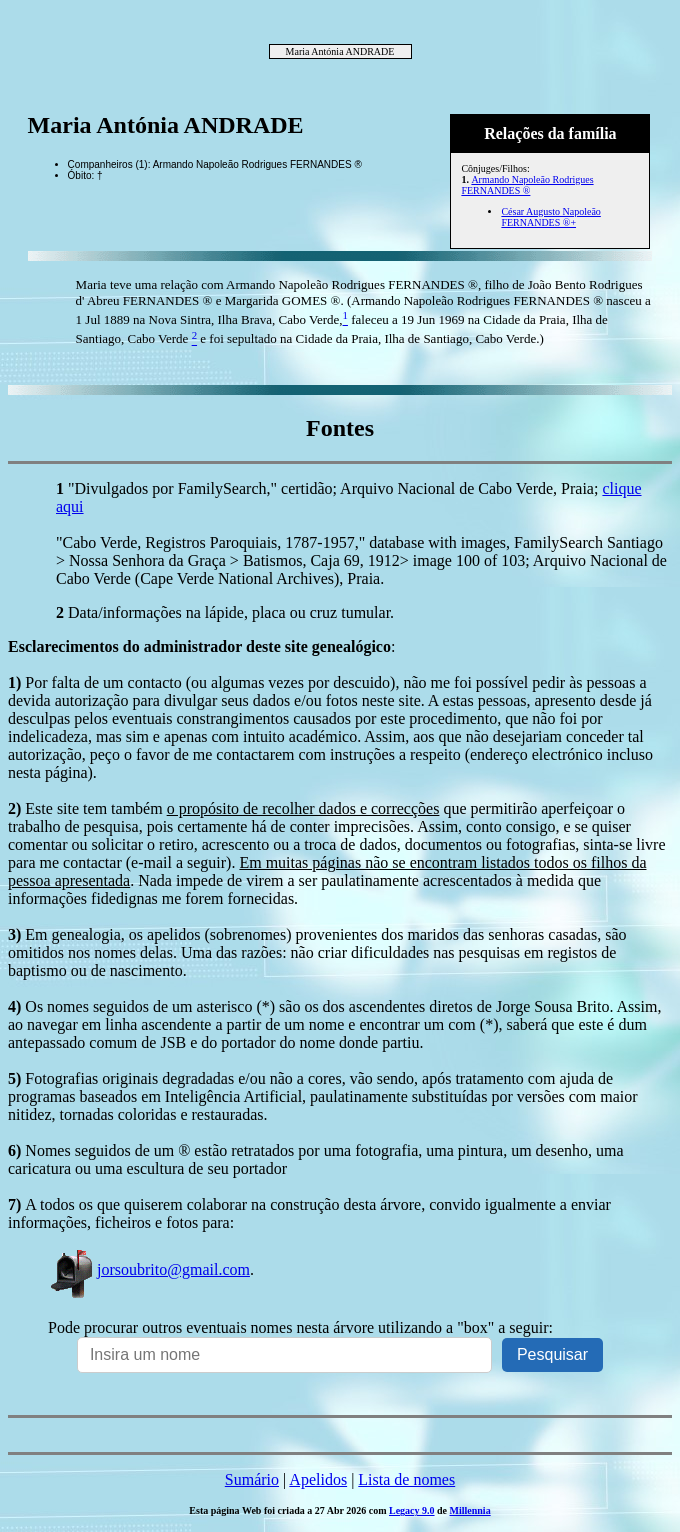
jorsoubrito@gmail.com (149, 1269)
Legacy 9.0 (412, 1510)
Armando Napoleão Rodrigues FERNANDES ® (527, 185)
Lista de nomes (406, 1479)
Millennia (470, 1510)
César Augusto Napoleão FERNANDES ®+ (550, 217)
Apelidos (318, 1479)
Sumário (252, 1479)
